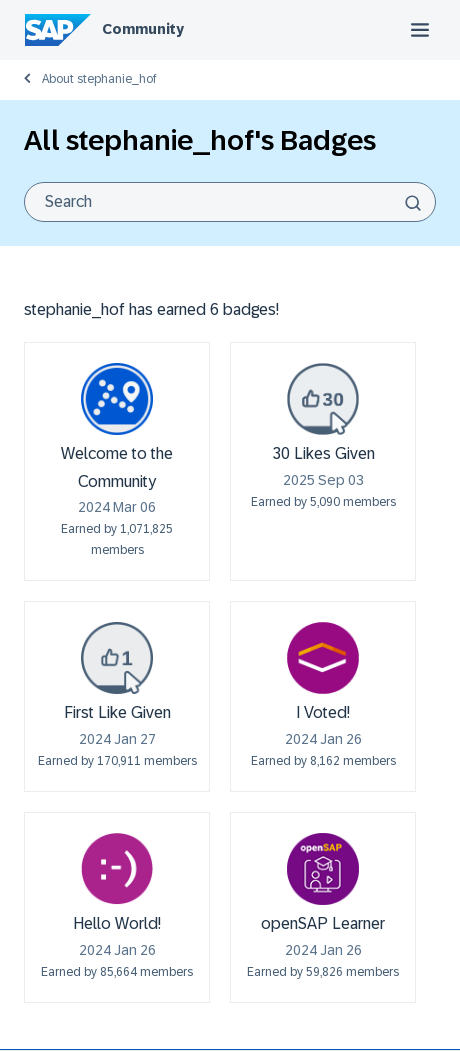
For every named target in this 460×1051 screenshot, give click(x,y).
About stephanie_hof (99, 79)
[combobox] (230, 202)
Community (143, 29)
